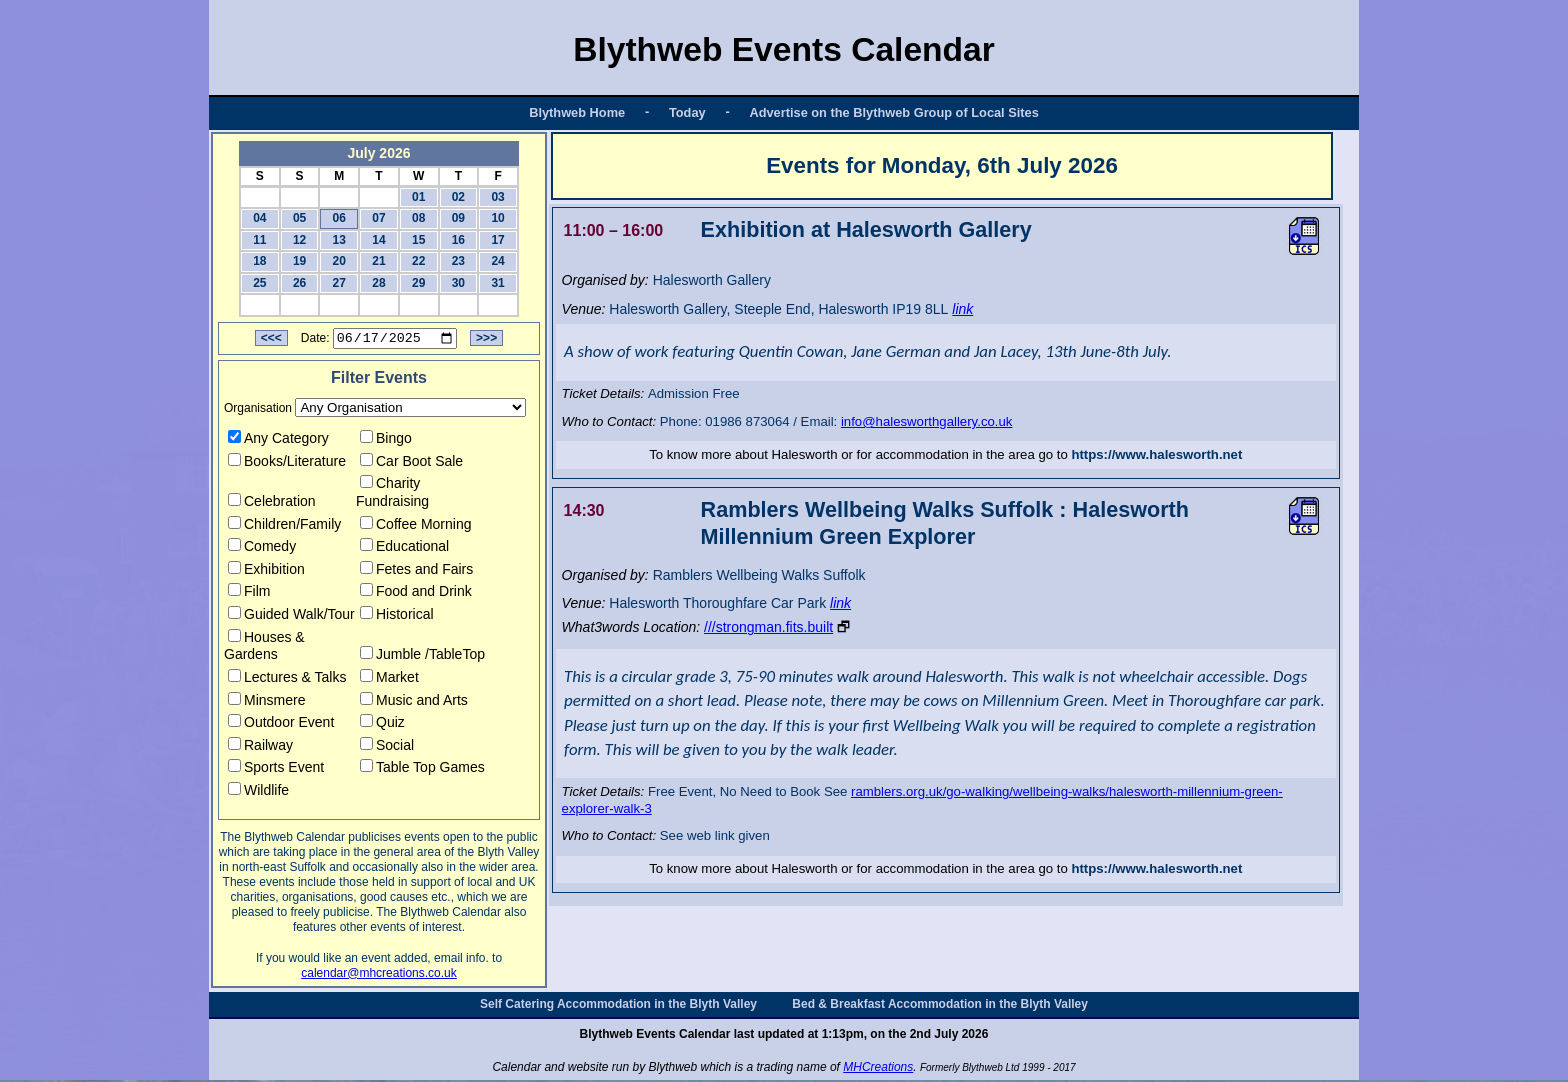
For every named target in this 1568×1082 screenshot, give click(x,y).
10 (497, 218)
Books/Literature (287, 463)
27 (339, 283)
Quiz (382, 725)
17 (497, 240)
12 (299, 240)
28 (378, 283)
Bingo (386, 441)
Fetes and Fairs (416, 572)
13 (339, 240)
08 (418, 218)
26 (299, 283)
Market (389, 680)
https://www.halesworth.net (1156, 454)
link (962, 309)
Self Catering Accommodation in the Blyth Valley (618, 1006)
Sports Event (276, 770)
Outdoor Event (281, 725)
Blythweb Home (577, 112)
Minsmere (266, 702)
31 (497, 283)
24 (497, 261)
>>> (486, 341)
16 (458, 240)
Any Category (278, 441)
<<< (271, 341)
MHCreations (878, 1069)
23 (458, 261)
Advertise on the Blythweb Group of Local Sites (893, 112)
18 (259, 261)
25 (259, 283)
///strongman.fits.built (768, 627)
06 (339, 218)
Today (687, 112)
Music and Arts (414, 702)
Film (249, 594)
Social (387, 748)
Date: (315, 341)
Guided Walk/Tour (291, 617)
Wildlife (258, 793)
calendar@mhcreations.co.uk (379, 975)
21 (378, 261)
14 (378, 240)
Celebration (272, 504)
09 (458, 218)
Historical (397, 617)
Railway (260, 748)
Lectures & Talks (287, 680)
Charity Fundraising (392, 495)
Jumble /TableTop (422, 657)
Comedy (262, 549)
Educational (404, 549)
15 (418, 240)
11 (259, 240)
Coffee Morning (415, 526)
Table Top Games (422, 770)
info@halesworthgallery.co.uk (926, 421)
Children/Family (284, 526)
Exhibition (266, 572)
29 (418, 283)
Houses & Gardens (264, 648)
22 (418, 261)
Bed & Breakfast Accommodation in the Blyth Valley (940, 1006)
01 (418, 197)
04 (259, 218)
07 (378, 218)
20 (339, 261)
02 (458, 197)
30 (458, 283)
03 (497, 197)
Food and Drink (416, 594)
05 (299, 218)
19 (299, 261)
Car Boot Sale (411, 463)
